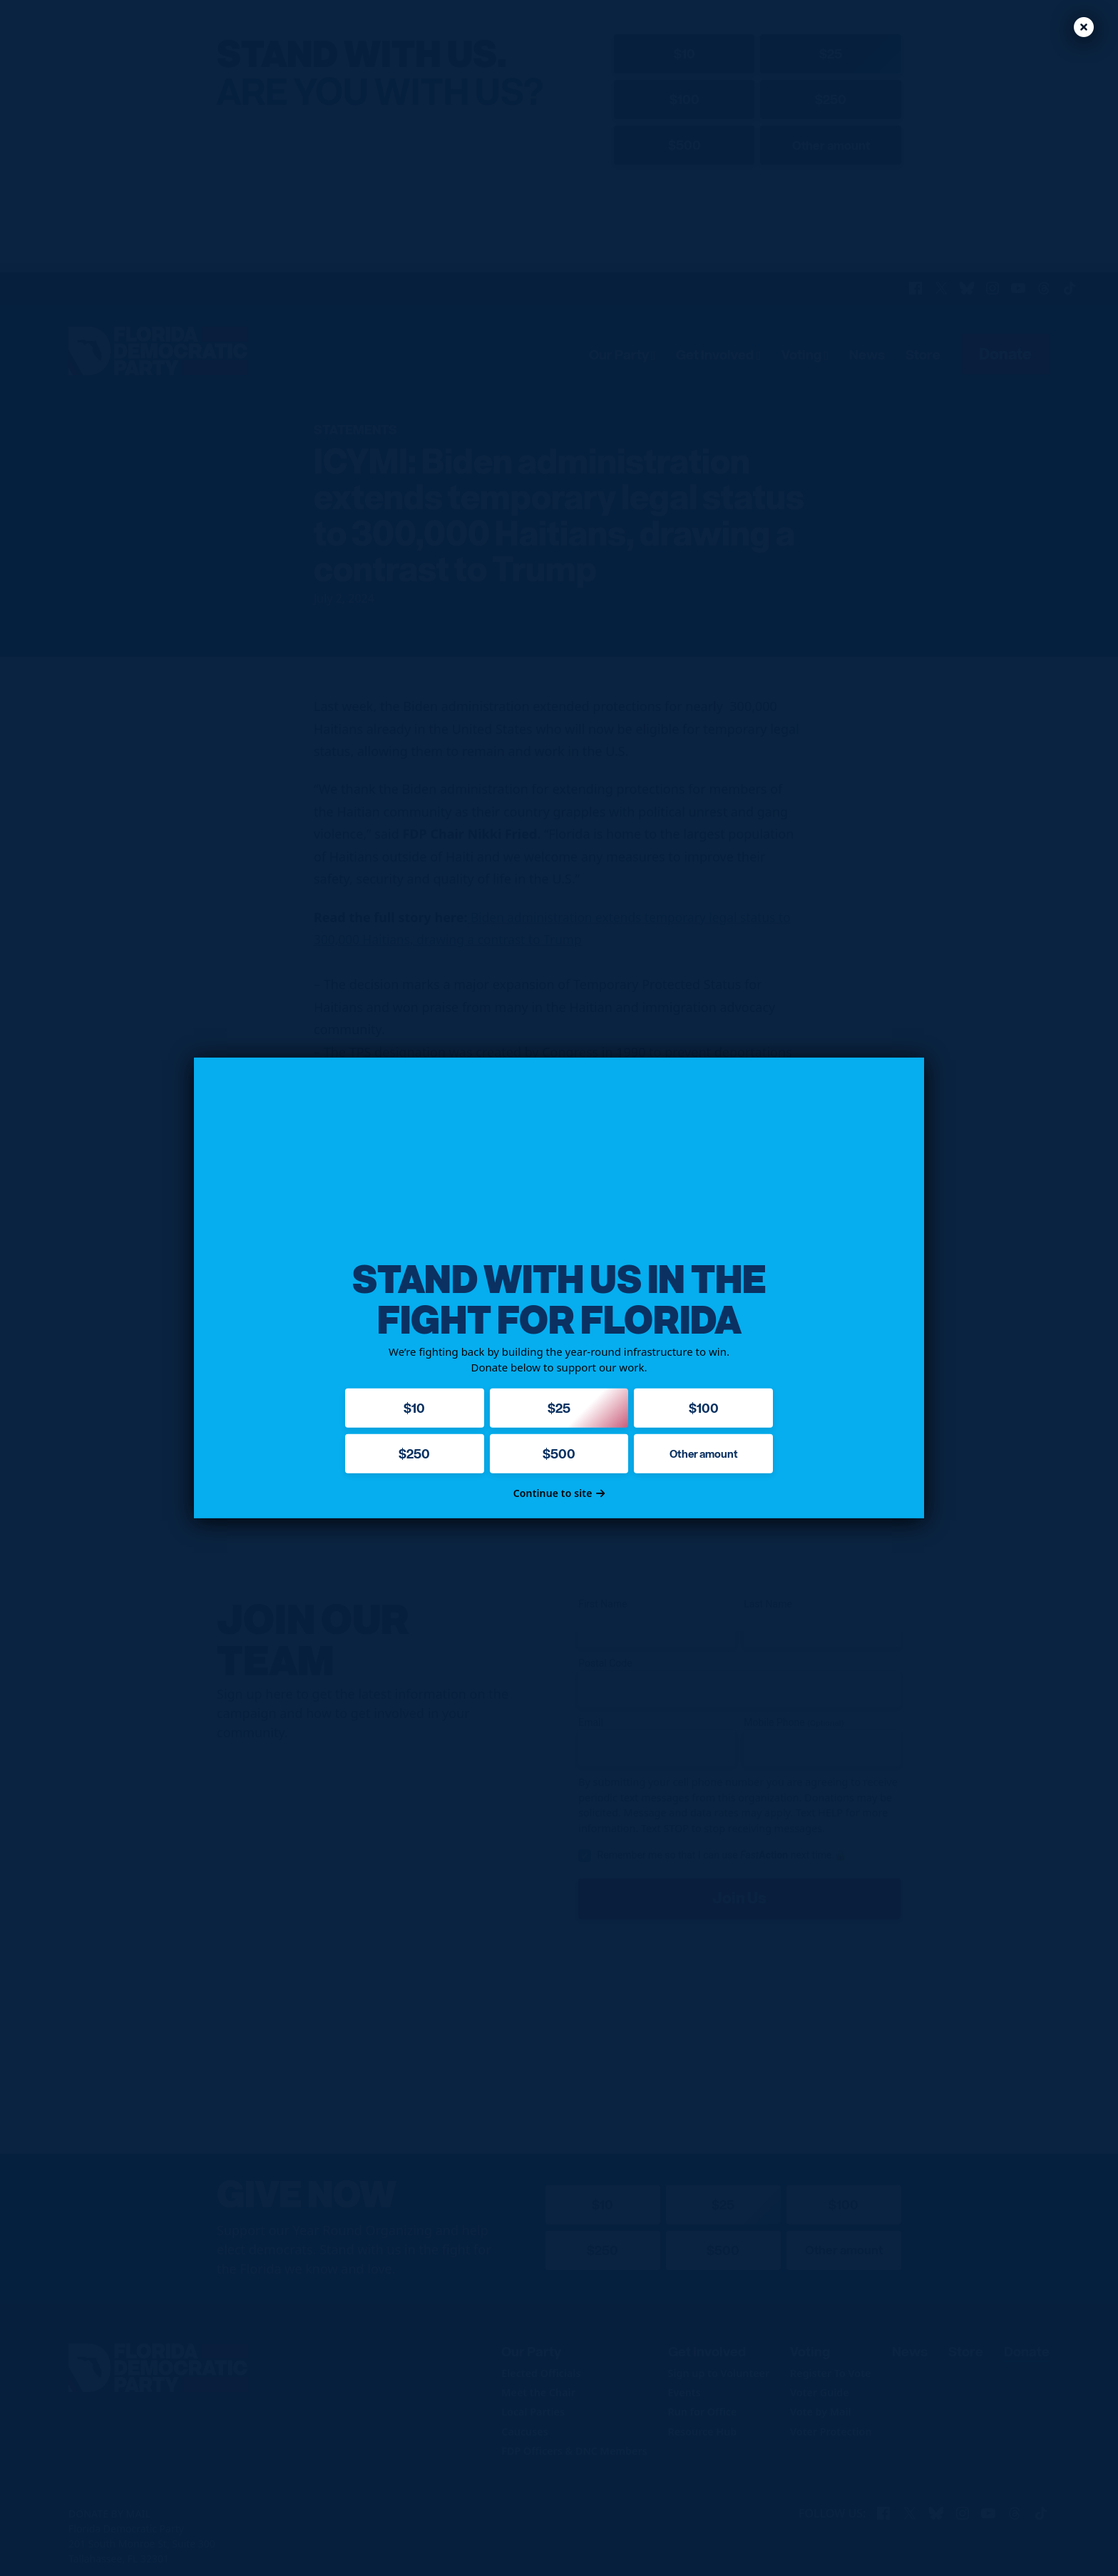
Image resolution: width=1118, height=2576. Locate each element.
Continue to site (559, 1493)
